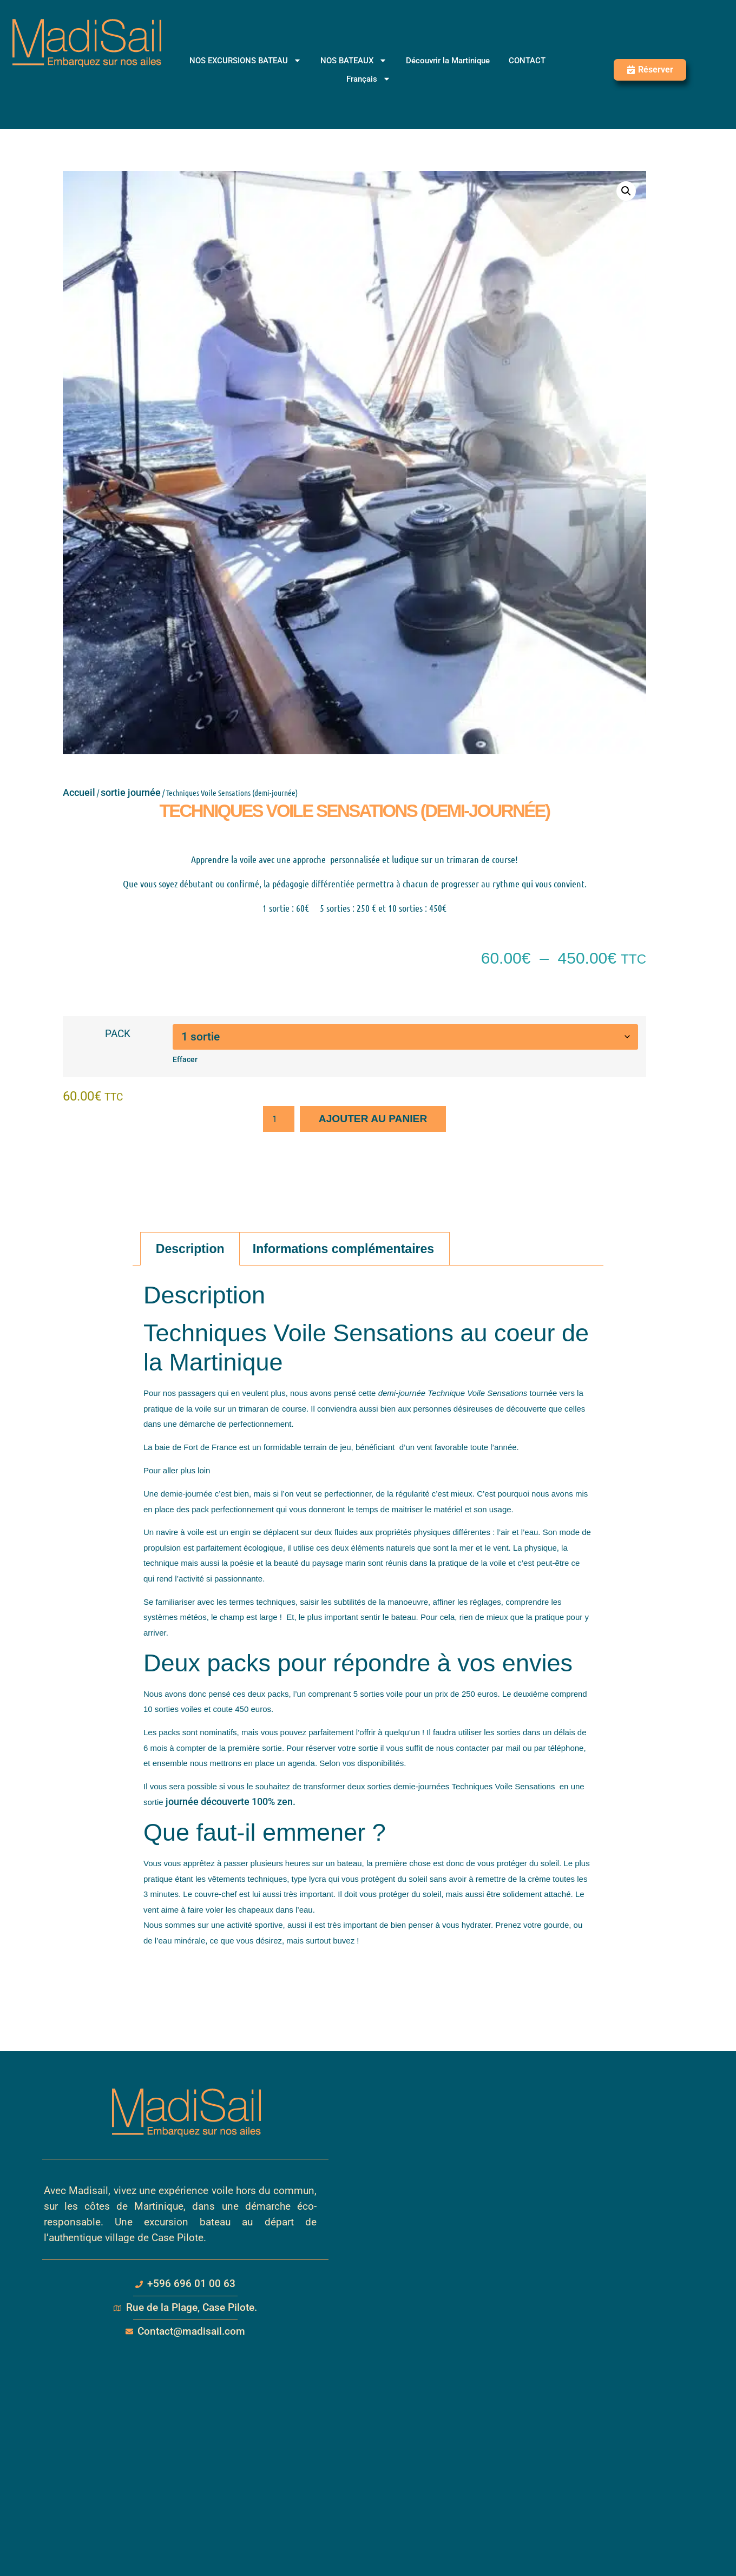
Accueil (79, 792)
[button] (626, 191)
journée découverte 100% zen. (230, 1801)
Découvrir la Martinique (448, 60)
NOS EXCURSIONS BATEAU (245, 60)
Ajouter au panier (373, 1118)
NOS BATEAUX (353, 60)
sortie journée (131, 792)
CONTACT (527, 60)
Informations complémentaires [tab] (343, 1249)
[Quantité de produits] (278, 1118)
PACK (117, 1034)
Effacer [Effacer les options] (185, 1059)
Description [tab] (190, 1249)
